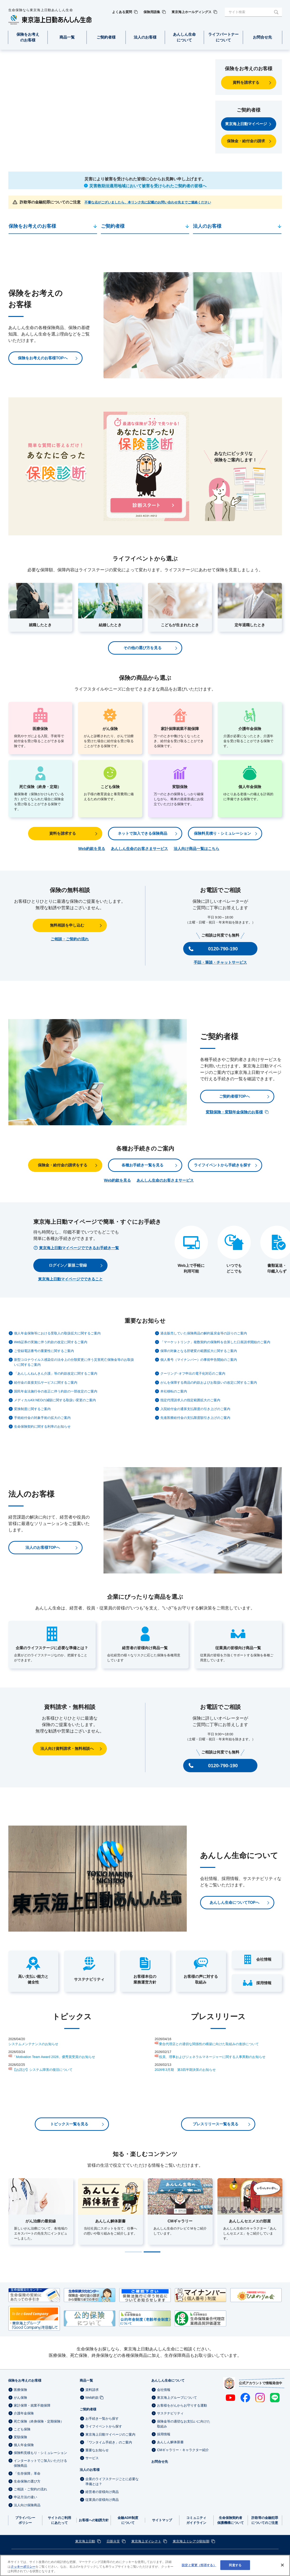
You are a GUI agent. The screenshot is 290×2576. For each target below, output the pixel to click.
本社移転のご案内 (173, 1392)
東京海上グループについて (177, 2398)
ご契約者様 (113, 227)
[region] (145, 2565)
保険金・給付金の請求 (246, 141)
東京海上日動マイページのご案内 (110, 2434)
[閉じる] (282, 2565)
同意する (235, 2565)
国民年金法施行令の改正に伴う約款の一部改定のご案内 (55, 1392)
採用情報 (163, 2434)
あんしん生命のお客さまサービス (139, 850)
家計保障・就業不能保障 (32, 2406)
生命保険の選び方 (27, 2481)
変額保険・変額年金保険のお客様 (234, 1113)
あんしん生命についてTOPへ (234, 1903)
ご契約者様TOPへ (234, 1097)
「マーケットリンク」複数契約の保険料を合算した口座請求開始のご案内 (215, 1343)
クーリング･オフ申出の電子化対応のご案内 (192, 1375)
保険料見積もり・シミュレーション (40, 2453)
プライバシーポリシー (25, 2520)
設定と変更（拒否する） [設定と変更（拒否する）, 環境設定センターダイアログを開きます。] (199, 2565)
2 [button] (80, 162)
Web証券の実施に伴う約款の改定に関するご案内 (51, 1343)
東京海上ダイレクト (146, 2541)
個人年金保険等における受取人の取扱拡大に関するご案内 (57, 1334)
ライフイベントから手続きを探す (222, 1166)
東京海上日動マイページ (246, 124)
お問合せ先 (159, 2461)
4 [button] (117, 162)
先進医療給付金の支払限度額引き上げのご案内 (195, 1419)
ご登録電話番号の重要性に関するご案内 (44, 1352)
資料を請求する (246, 82)
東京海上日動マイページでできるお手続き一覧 (79, 1249)
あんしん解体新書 (170, 2442)
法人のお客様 (207, 227)
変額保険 (20, 2437)
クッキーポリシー (23, 2566)
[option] (108, 106)
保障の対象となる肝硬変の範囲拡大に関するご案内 (198, 1352)
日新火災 (113, 2541)
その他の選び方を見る (142, 649)
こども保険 (22, 2429)
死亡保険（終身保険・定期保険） (39, 2421)
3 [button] (98, 162)
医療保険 (20, 2390)
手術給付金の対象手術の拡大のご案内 (42, 1419)
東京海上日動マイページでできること (70, 1280)
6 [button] (155, 162)
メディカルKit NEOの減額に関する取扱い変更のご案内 (55, 1401)
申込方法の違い (25, 2497)
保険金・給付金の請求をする (62, 1166)
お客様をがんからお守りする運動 (182, 2406)
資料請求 (92, 2390)
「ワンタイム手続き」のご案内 (108, 2442)
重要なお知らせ (97, 2450)
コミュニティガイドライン (196, 2520)
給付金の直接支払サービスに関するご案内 (45, 1383)
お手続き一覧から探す (102, 2419)
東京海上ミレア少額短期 (191, 2541)
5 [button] (136, 162)
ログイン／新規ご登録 (68, 1266)
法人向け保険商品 (27, 2505)
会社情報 (163, 2390)
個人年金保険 (24, 2445)
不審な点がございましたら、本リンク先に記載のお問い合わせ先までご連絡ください (147, 203)
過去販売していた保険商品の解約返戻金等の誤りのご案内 (203, 1334)
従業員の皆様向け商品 (102, 2500)
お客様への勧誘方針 (94, 2520)
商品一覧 (86, 2380)
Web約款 (92, 2398)
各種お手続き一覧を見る (142, 1166)
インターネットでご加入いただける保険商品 (40, 2463)
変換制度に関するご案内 (32, 1410)
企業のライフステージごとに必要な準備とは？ (112, 2481)
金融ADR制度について (128, 2520)
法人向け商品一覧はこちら (196, 850)
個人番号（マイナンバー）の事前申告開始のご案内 (198, 1360)
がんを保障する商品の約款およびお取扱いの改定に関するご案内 (208, 1383)
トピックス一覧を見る (69, 2125)
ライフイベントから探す (103, 2426)
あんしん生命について (168, 2380)
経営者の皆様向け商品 (102, 2492)
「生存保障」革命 (27, 2474)
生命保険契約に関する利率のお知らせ (42, 1427)
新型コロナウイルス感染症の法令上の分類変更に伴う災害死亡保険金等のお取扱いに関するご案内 (74, 1363)
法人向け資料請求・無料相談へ (67, 1749)
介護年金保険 (24, 2413)
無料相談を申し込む (67, 926)
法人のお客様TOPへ (42, 1548)
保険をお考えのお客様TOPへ (43, 359)
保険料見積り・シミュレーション (222, 834)
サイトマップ (162, 2520)
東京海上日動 (85, 2541)
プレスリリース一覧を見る (215, 2125)
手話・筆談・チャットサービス (220, 963)
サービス (92, 2458)
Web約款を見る (91, 850)
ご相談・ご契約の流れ (70, 940)
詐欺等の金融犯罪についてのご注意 (264, 2520)
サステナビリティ (170, 2413)
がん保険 (20, 2398)
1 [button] (61, 162)
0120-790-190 (223, 949)
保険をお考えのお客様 (32, 227)
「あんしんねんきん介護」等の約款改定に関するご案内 (55, 1375)
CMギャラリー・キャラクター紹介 (183, 2450)
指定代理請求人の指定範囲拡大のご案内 (190, 1401)
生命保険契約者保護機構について (230, 2520)
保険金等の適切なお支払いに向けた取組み (183, 2423)
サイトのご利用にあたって (59, 2520)
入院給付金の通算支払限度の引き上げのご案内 (195, 1410)
